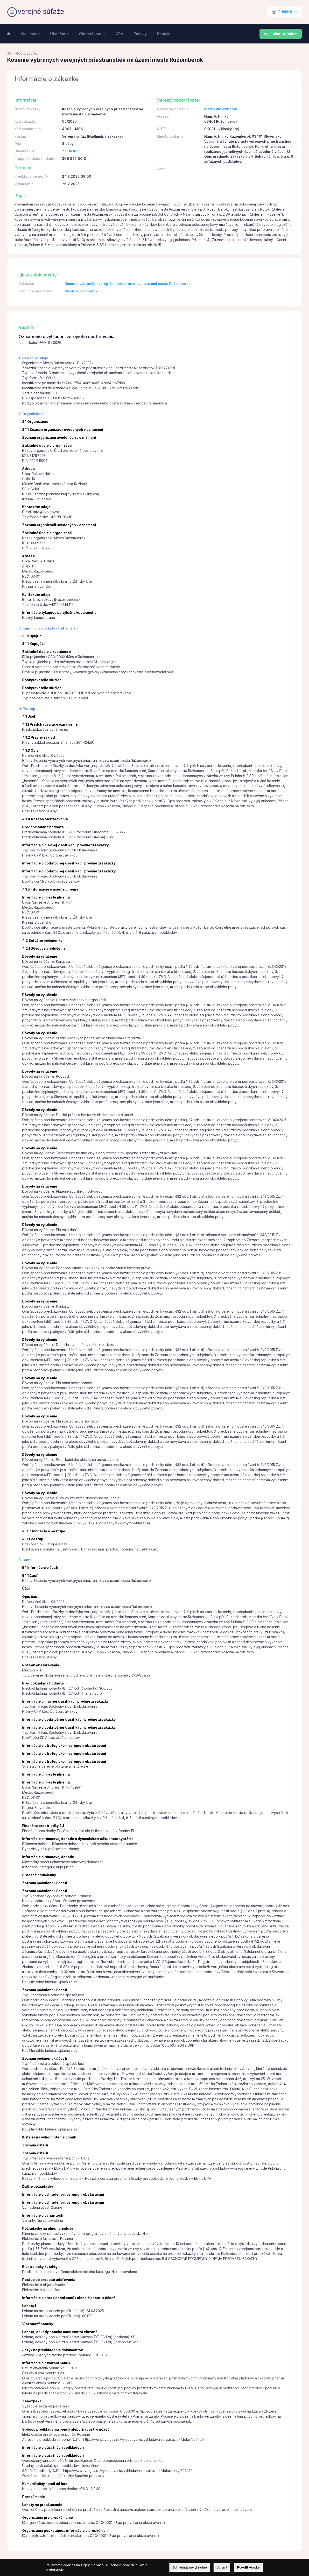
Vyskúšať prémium (281, 34)
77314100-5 (72, 151)
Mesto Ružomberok (220, 109)
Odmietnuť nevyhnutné (189, 2567)
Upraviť (222, 2567)
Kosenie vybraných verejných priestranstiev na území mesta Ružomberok (127, 284)
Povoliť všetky (248, 2567)
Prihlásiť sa (288, 12)
